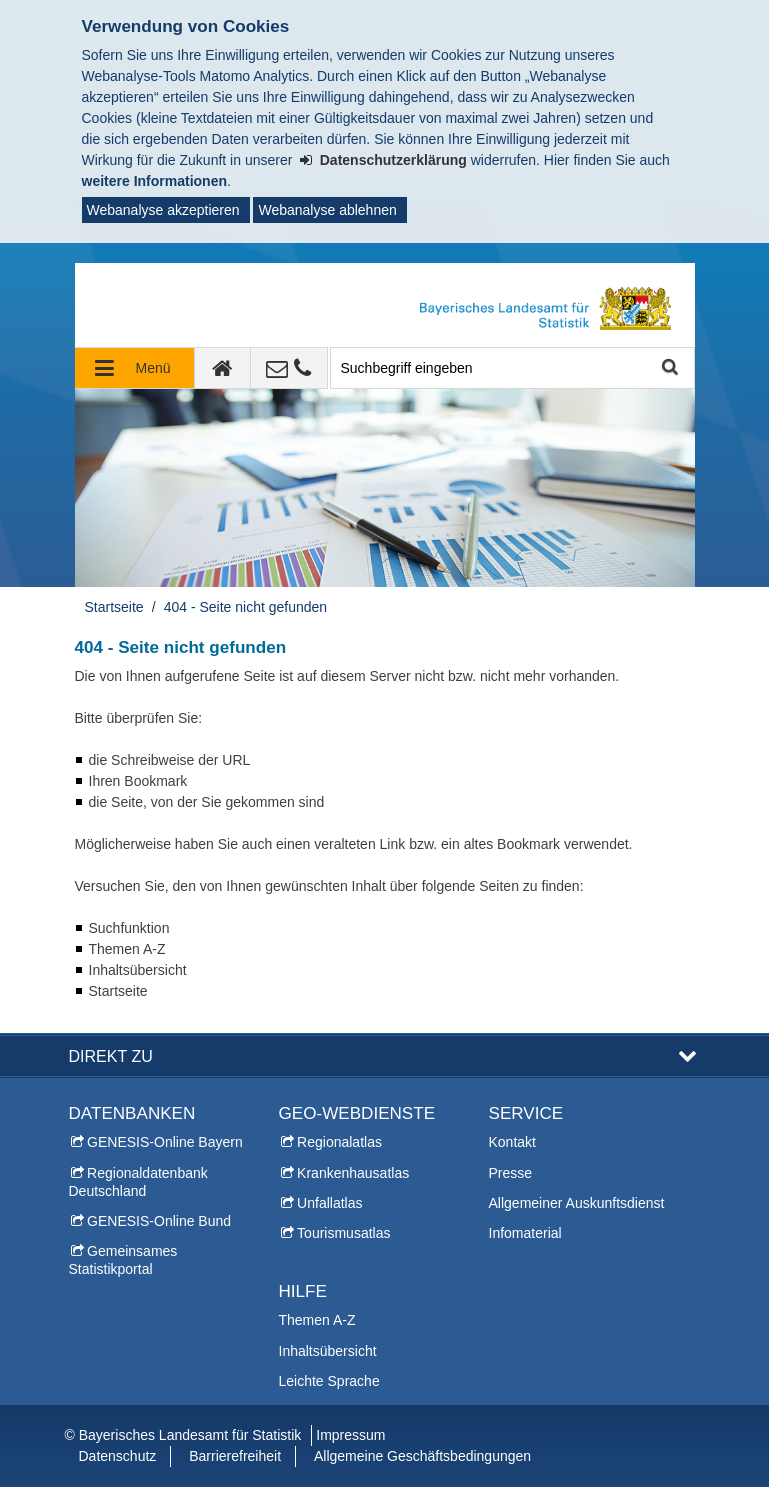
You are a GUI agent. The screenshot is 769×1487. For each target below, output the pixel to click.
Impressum (350, 1435)
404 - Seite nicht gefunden (245, 607)
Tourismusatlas (343, 1233)
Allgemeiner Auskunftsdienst (577, 1203)
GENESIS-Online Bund (159, 1221)
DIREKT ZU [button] (111, 1056)
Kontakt (512, 1142)
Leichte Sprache (329, 1381)
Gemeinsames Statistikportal (123, 1260)
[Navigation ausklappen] (135, 368)
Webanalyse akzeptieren (163, 210)
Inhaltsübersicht (328, 1351)
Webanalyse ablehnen (327, 210)
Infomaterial (525, 1233)
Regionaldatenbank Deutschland (138, 1182)
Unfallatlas (329, 1203)
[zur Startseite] (223, 368)
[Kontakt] (289, 368)
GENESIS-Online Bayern (165, 1142)
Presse (511, 1173)
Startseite (114, 607)
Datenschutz (118, 1456)
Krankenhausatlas (353, 1173)
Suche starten (668, 368)
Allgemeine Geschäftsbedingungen (422, 1456)
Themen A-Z (317, 1320)
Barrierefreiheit (235, 1456)
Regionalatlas (339, 1142)
